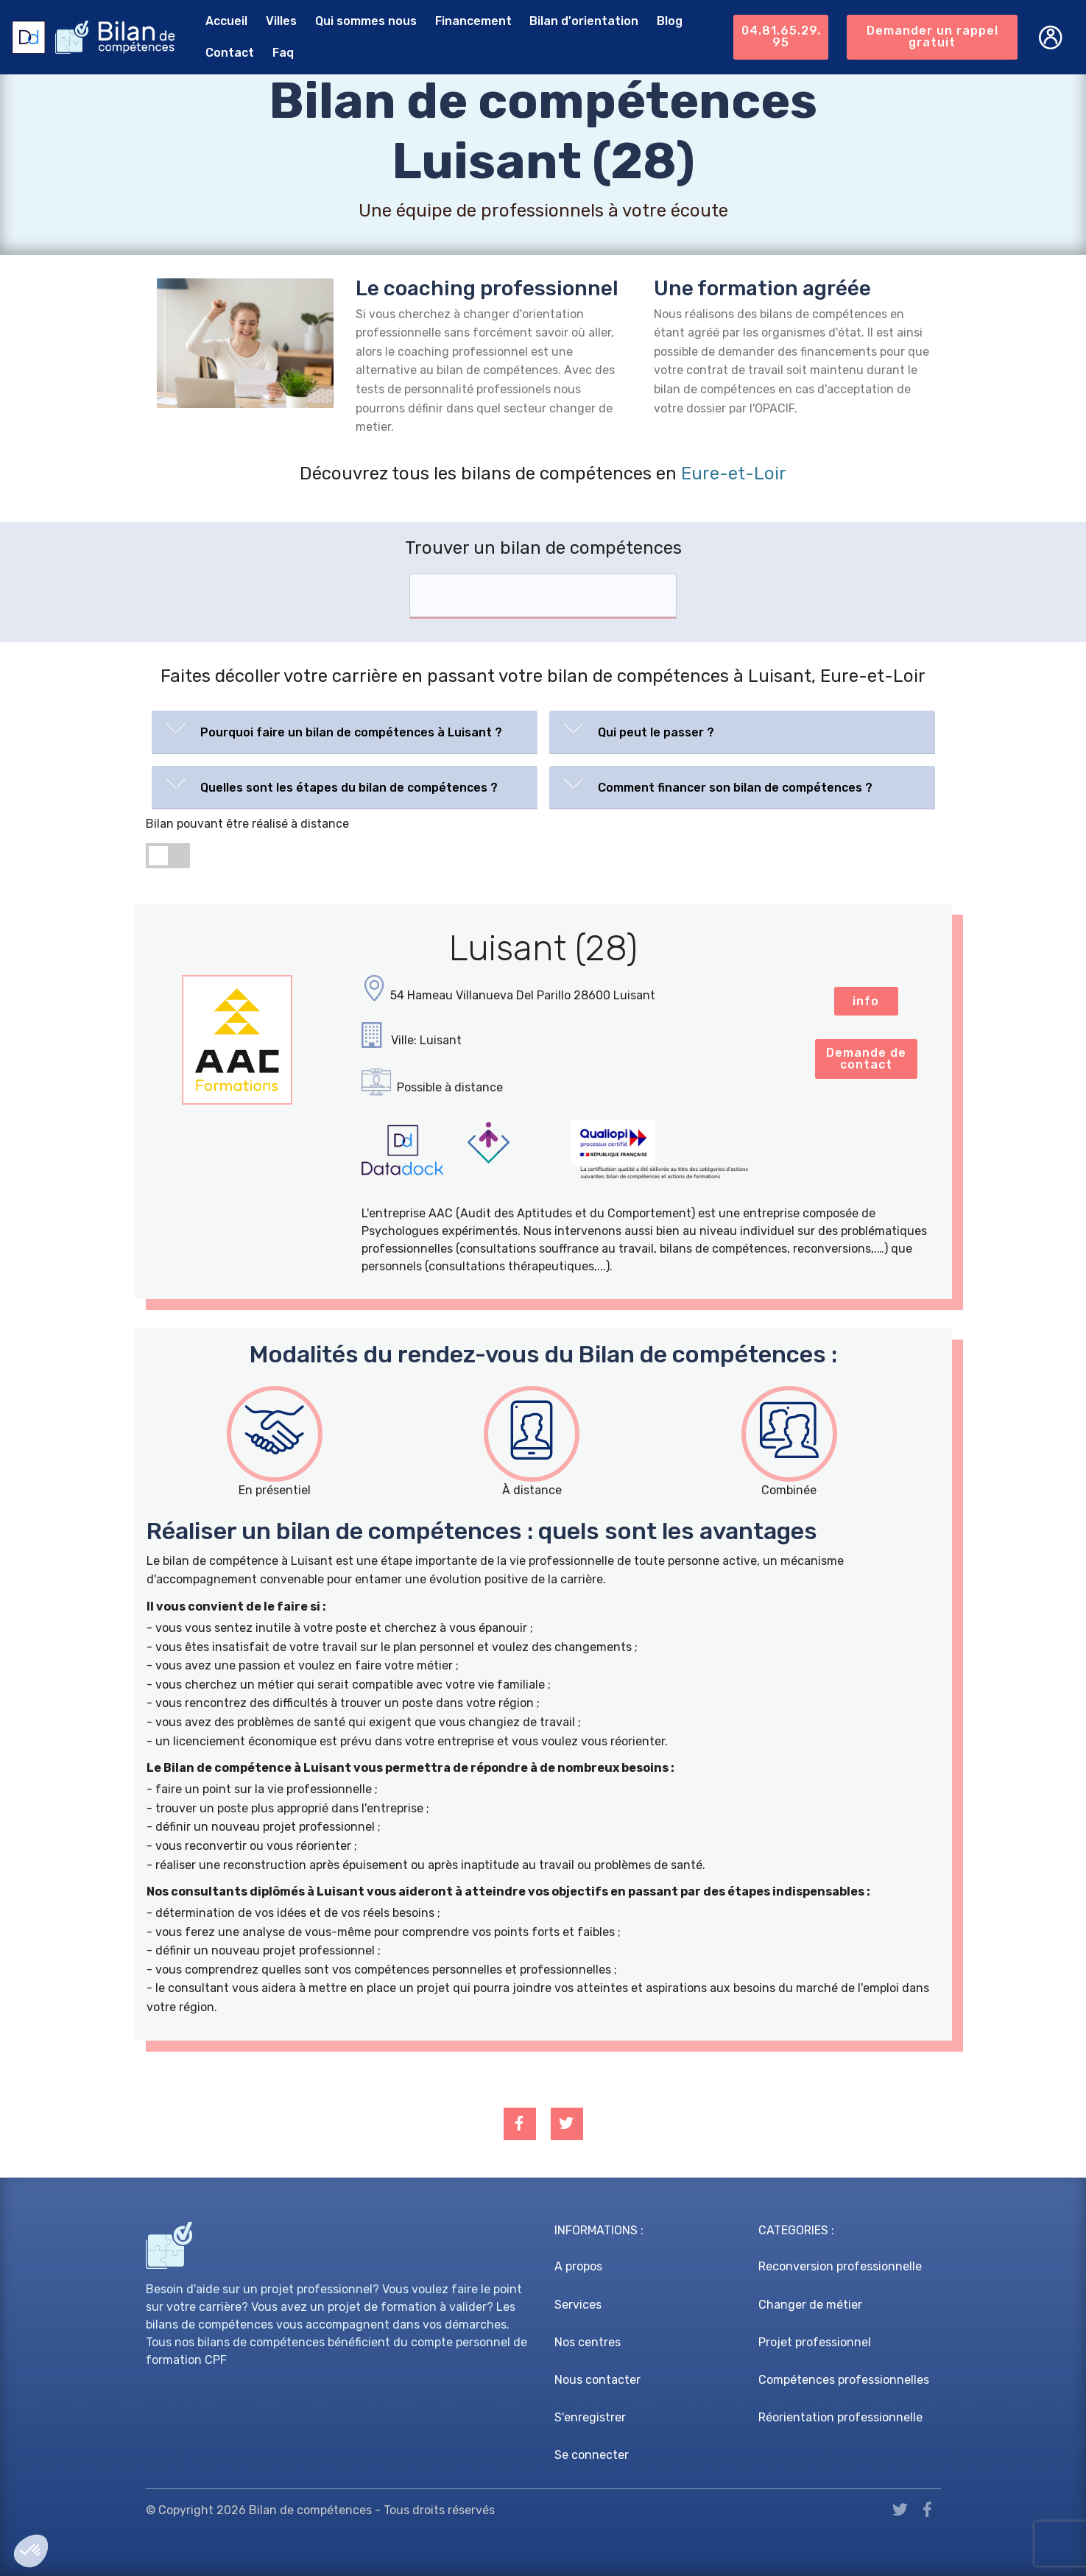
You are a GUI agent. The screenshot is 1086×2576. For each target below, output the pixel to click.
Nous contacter (597, 2380)
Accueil (226, 21)
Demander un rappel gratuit (932, 36)
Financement (472, 21)
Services (578, 2305)
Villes (280, 21)
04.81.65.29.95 (780, 36)
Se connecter (591, 2455)
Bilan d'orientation (583, 21)
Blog (669, 21)
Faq (282, 53)
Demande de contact (866, 1059)
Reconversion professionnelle (840, 2266)
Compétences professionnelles (843, 2380)
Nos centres (587, 2342)
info (866, 1001)
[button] (344, 729)
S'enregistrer (590, 2417)
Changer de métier (810, 2305)
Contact (229, 53)
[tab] (344, 732)
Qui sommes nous (365, 21)
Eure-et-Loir (733, 473)
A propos (578, 2266)
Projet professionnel (814, 2342)
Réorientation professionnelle (840, 2417)
